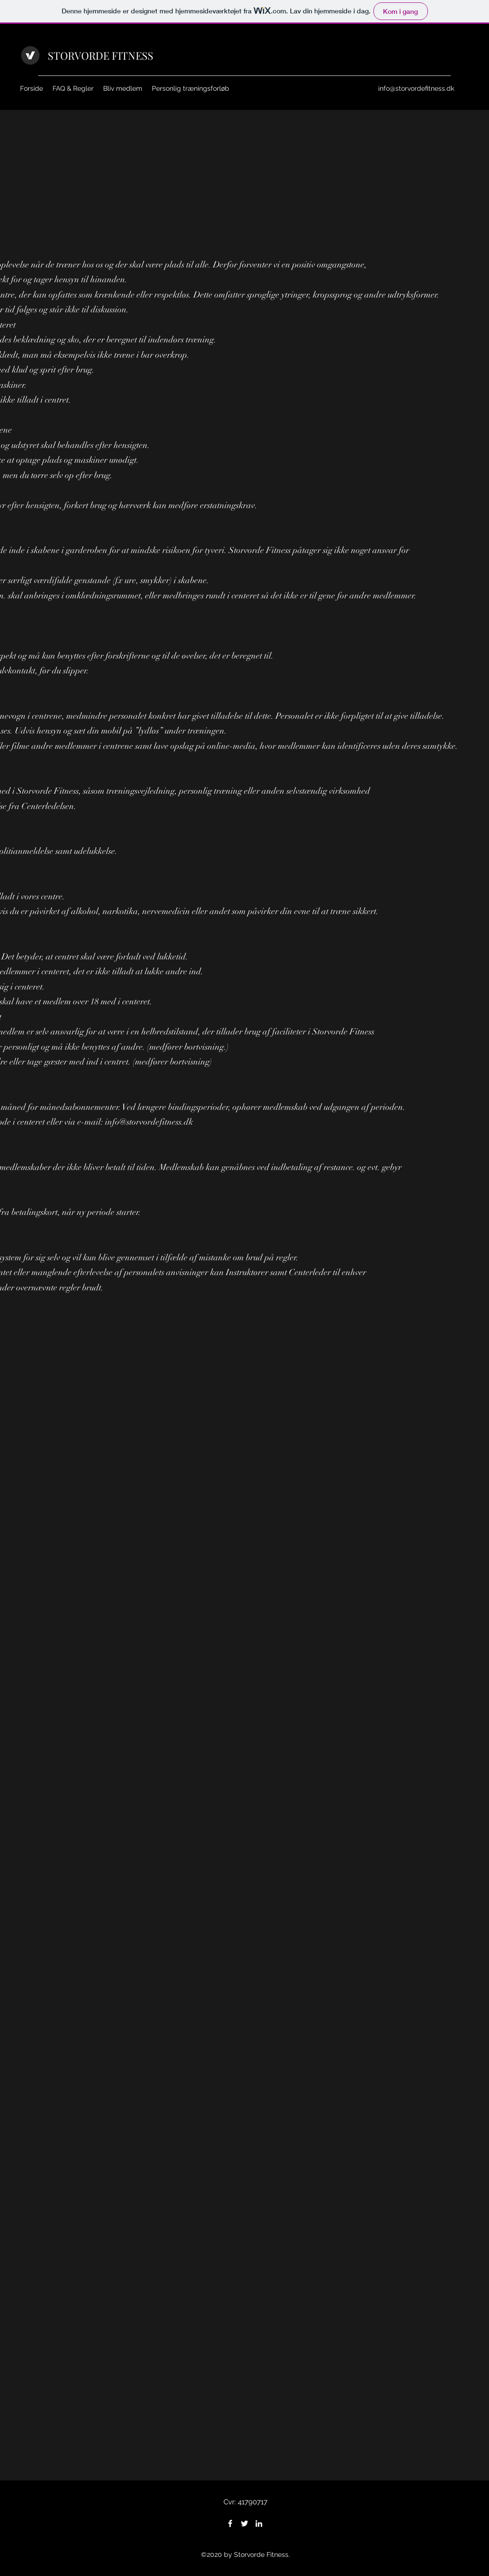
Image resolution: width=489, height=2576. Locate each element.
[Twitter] (244, 2523)
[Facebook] (230, 2523)
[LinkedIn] (259, 2523)
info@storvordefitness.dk (416, 88)
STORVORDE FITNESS (100, 55)
